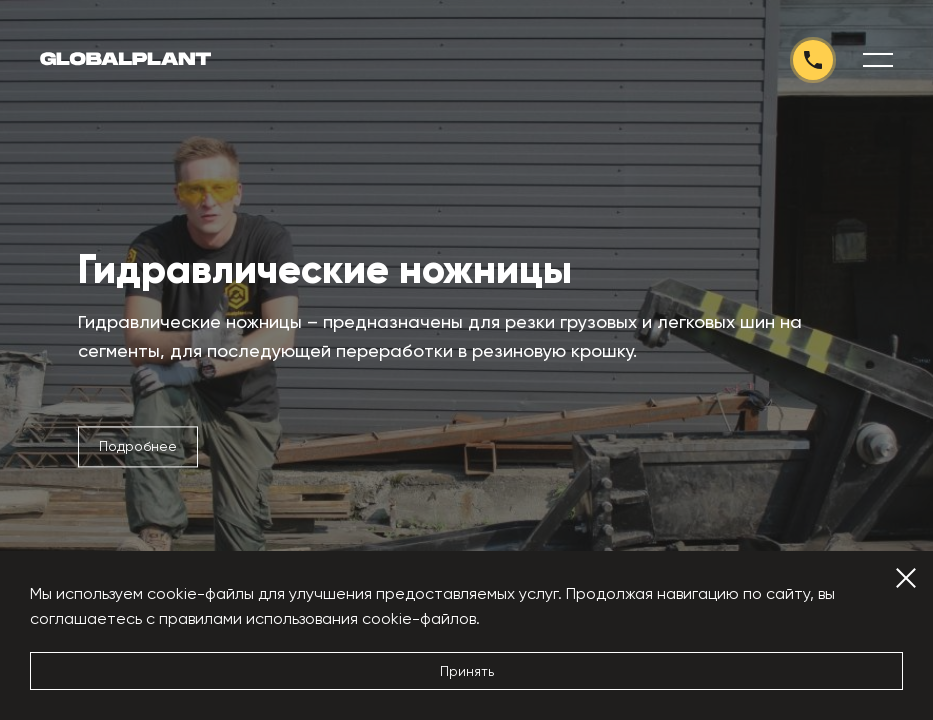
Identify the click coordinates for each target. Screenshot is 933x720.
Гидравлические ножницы (325, 270)
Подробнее (138, 446)
